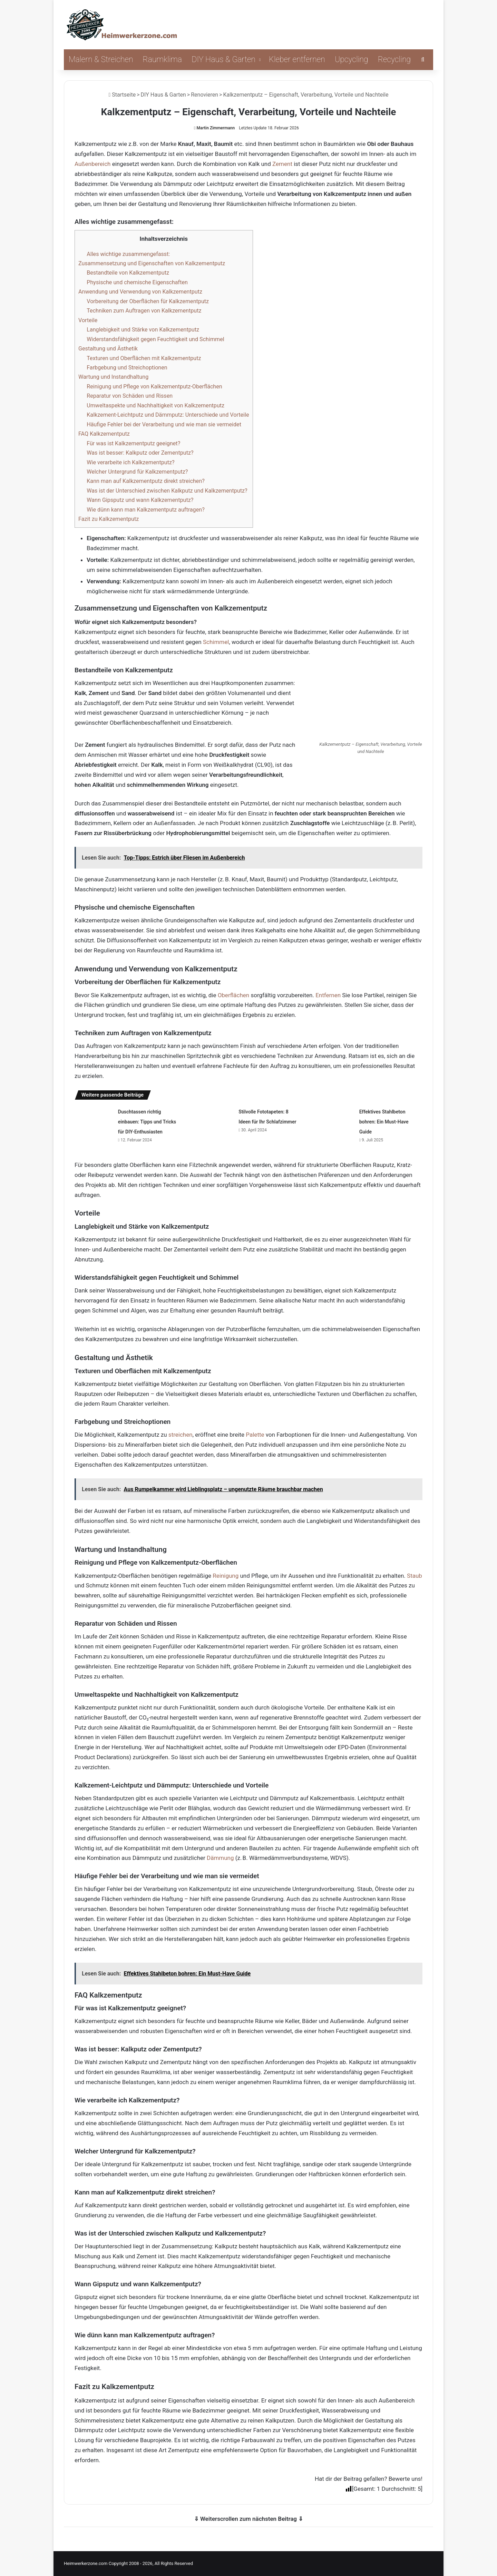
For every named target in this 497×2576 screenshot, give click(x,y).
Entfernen (328, 995)
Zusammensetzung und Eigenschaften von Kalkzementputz (151, 263)
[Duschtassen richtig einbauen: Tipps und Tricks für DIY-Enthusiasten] (94, 1119)
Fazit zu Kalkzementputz (108, 519)
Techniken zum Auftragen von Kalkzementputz (144, 310)
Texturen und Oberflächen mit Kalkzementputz (144, 358)
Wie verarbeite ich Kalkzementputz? (130, 462)
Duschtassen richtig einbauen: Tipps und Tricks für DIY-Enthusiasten (147, 1122)
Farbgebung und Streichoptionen (127, 367)
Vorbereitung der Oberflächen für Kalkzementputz (148, 301)
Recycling (394, 59)
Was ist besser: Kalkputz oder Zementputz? (140, 452)
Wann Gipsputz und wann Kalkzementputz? (140, 500)
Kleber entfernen (297, 59)
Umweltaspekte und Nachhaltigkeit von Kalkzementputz (155, 405)
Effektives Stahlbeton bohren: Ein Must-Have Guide (384, 1122)
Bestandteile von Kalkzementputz (128, 272)
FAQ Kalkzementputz (104, 433)
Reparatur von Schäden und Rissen (130, 396)
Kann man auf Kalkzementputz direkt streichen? (146, 481)
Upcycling (351, 59)
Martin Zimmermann (216, 128)
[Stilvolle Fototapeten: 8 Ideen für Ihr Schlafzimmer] (214, 1119)
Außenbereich (92, 163)
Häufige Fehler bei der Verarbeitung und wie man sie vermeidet (164, 424)
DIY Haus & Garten (223, 59)
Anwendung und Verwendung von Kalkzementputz (140, 291)
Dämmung (220, 1857)
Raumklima (162, 59)
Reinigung (225, 1575)
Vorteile (87, 320)
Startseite (122, 94)
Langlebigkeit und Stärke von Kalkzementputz (143, 329)
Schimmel (216, 641)
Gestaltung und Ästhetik (108, 348)
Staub (414, 1575)
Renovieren (204, 94)
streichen (180, 1434)
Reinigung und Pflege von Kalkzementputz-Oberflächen (154, 386)
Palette (255, 1434)
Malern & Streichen (101, 59)
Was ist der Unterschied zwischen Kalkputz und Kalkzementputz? (167, 490)
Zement (282, 163)
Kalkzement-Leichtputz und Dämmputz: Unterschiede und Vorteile (168, 415)
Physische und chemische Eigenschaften (137, 282)
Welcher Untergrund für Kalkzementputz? (137, 471)
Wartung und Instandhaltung (113, 377)
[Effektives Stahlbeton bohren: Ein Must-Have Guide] (335, 1119)
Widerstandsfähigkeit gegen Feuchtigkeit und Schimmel (155, 339)
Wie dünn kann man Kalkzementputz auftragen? (146, 509)
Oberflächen (234, 995)
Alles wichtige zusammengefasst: (128, 254)
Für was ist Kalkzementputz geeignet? (133, 443)
